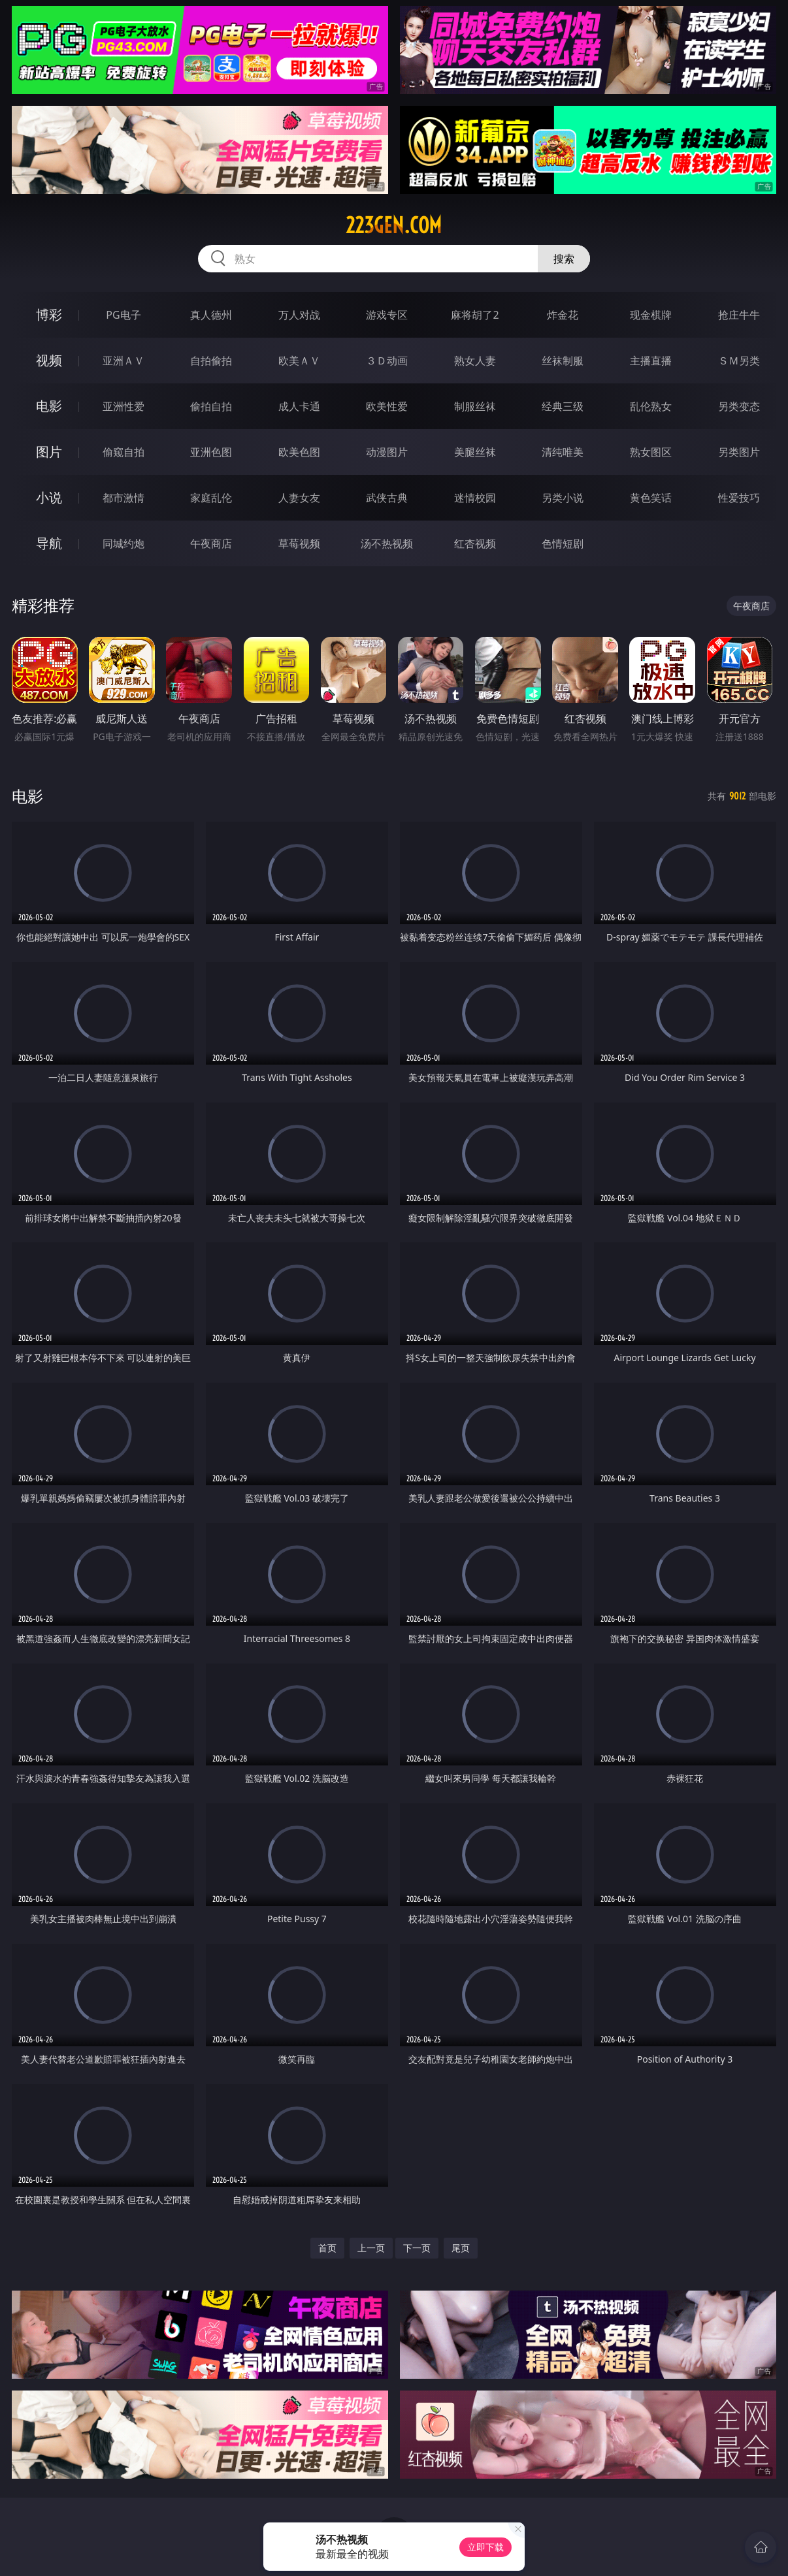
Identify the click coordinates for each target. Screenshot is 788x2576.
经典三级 (562, 406)
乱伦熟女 (651, 406)
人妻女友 (299, 498)
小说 (49, 497)
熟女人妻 (475, 360)
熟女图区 (651, 452)
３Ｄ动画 (387, 360)
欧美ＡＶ (299, 360)
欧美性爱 (387, 406)
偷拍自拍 (211, 406)
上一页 (371, 2248)
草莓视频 (299, 543)
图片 (49, 451)
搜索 (563, 258)
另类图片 (739, 452)
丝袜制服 (562, 360)
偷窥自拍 (123, 452)
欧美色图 (299, 452)
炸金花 (562, 315)
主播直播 (651, 360)
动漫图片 (387, 452)
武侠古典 (387, 498)
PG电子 (123, 315)
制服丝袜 (475, 406)
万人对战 (299, 315)
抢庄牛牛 (739, 315)
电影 (49, 406)
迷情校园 (475, 498)
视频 (49, 360)
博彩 (49, 314)
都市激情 (123, 498)
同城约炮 (123, 543)
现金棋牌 (651, 315)
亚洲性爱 (123, 406)
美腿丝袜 (475, 452)
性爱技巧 (739, 498)
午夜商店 (211, 543)
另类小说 (562, 498)
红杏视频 (475, 543)
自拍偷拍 (211, 360)
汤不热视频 (387, 543)
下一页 (417, 2248)
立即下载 (485, 2547)
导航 (49, 543)
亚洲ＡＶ (123, 360)
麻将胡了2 (475, 315)
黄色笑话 (651, 498)
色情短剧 (562, 543)
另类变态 (739, 406)
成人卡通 (299, 406)
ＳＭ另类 (739, 360)
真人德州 (211, 315)
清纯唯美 (562, 452)
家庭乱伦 (211, 498)
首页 (327, 2248)
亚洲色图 (211, 452)
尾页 (460, 2248)
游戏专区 (387, 315)
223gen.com (394, 225)
